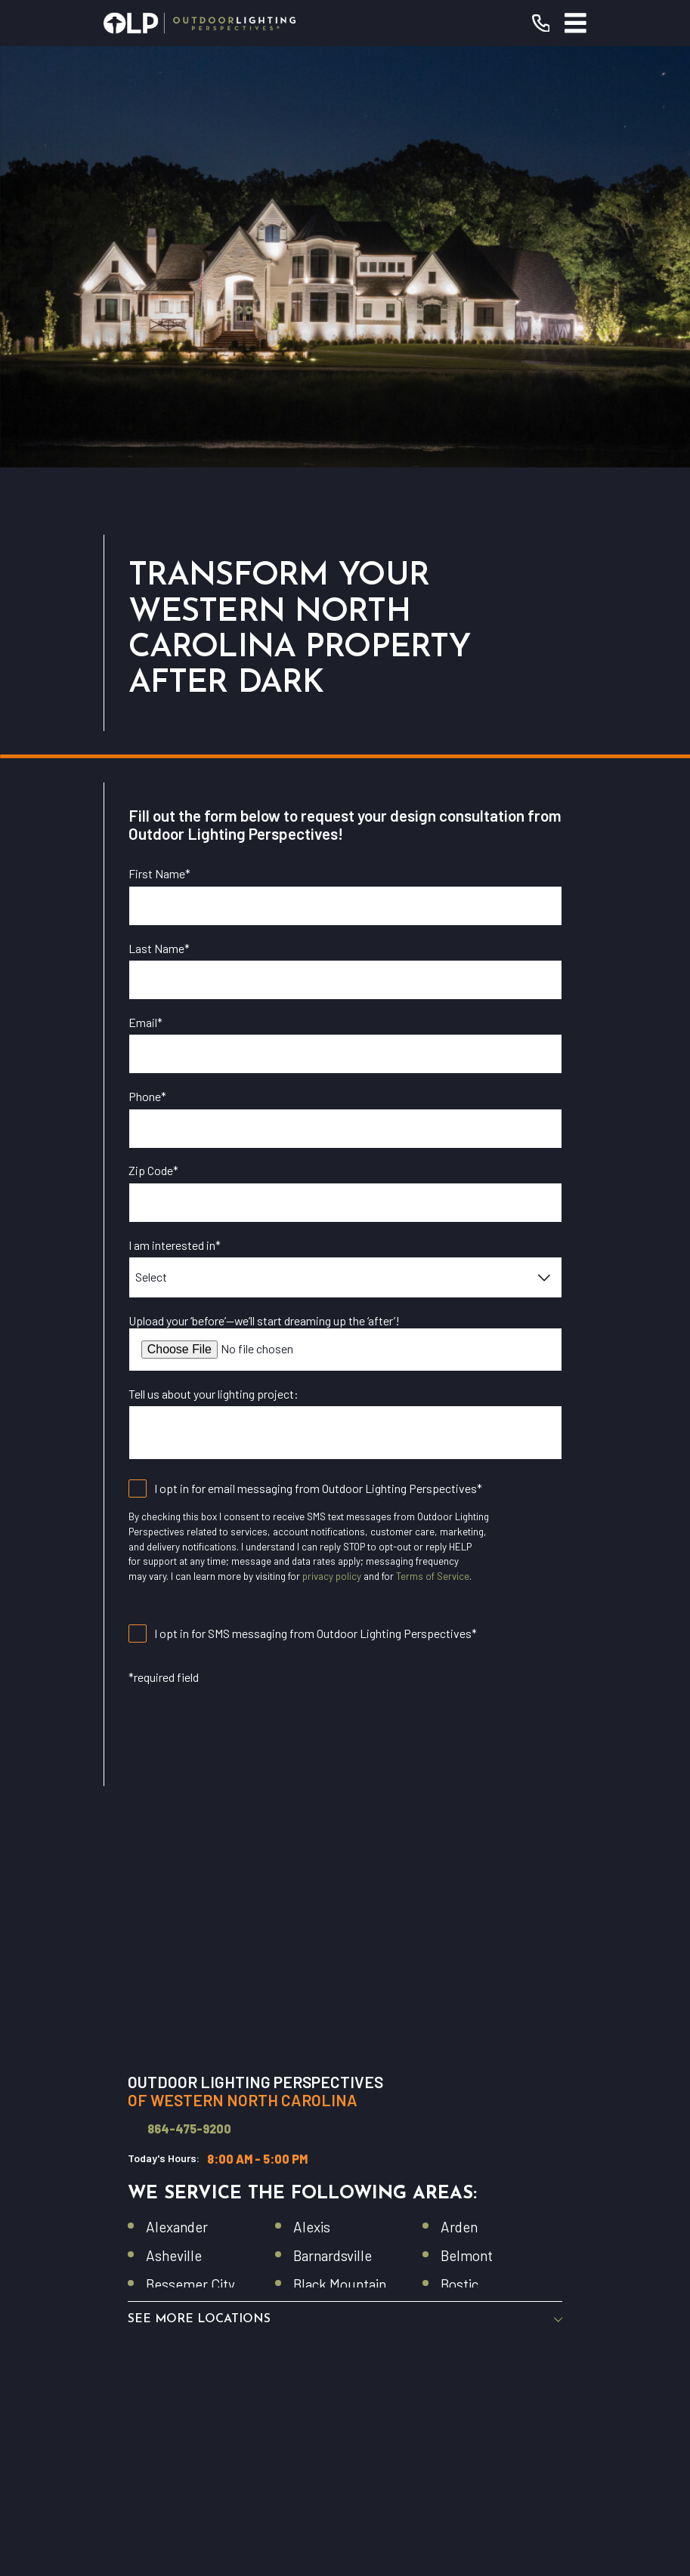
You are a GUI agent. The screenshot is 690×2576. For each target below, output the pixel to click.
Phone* (147, 675)
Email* (145, 601)
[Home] (200, 23)
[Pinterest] (411, 2390)
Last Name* (159, 527)
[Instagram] (345, 2390)
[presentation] (243, 1311)
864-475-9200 (189, 1708)
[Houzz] (378, 2390)
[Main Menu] (575, 23)
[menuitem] (250, 2502)
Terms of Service (432, 1155)
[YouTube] (312, 2390)
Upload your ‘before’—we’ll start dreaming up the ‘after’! (264, 899)
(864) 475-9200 (412, 2096)
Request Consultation (345, 2133)
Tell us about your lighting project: (213, 972)
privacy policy (331, 1155)
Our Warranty (345, 2220)
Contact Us (345, 2290)
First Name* (159, 453)
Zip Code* (153, 749)
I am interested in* (174, 823)
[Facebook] (279, 2390)
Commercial (345, 2255)
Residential (345, 2184)
